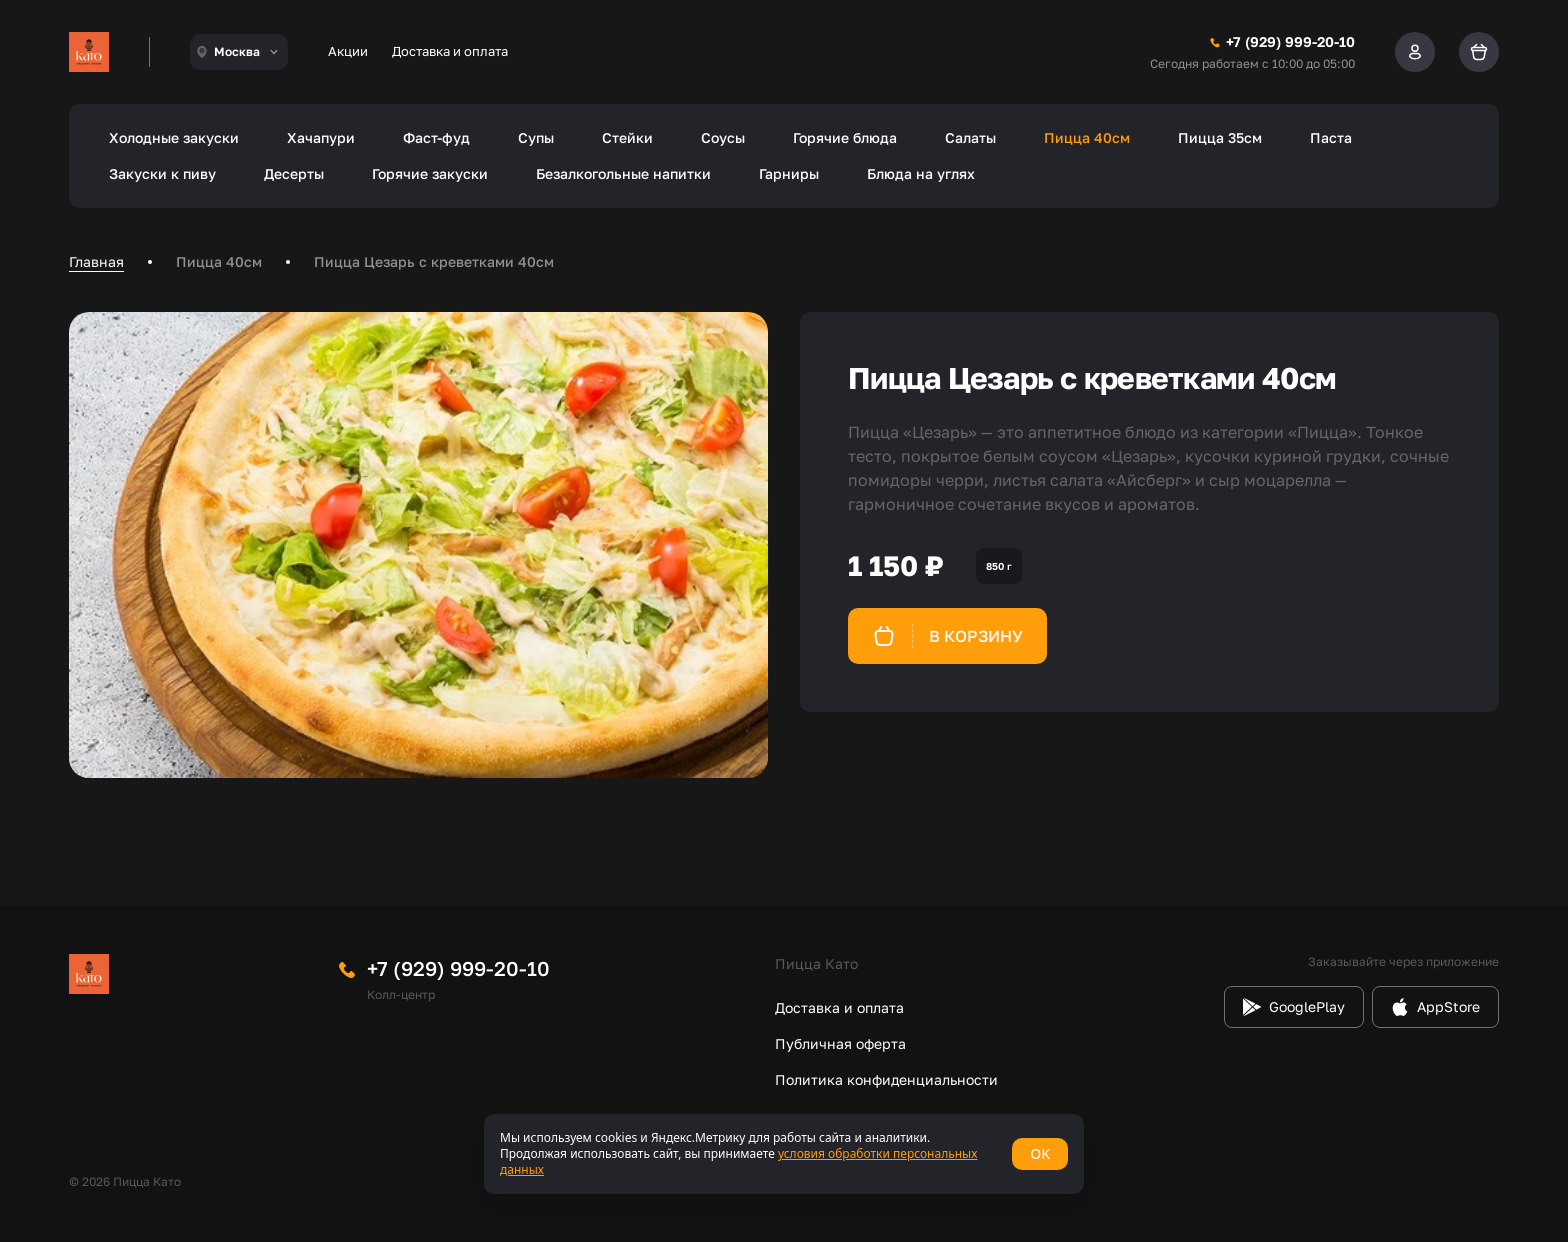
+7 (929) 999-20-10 (458, 968)
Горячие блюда (845, 137)
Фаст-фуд (436, 137)
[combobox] (239, 52)
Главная (96, 261)
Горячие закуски (430, 173)
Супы (536, 137)
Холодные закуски (174, 137)
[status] (784, 1154)
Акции (348, 51)
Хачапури (321, 137)
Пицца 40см (1087, 137)
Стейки (627, 137)
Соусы (723, 137)
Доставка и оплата (450, 51)
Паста (1331, 137)
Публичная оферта (840, 1043)
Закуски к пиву (162, 173)
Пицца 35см (1220, 137)
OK (1040, 1153)
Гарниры (789, 173)
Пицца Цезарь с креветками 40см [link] (434, 261)
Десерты (294, 173)
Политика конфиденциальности (886, 1079)
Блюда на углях (921, 173)
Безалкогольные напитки (623, 173)
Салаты (970, 137)
